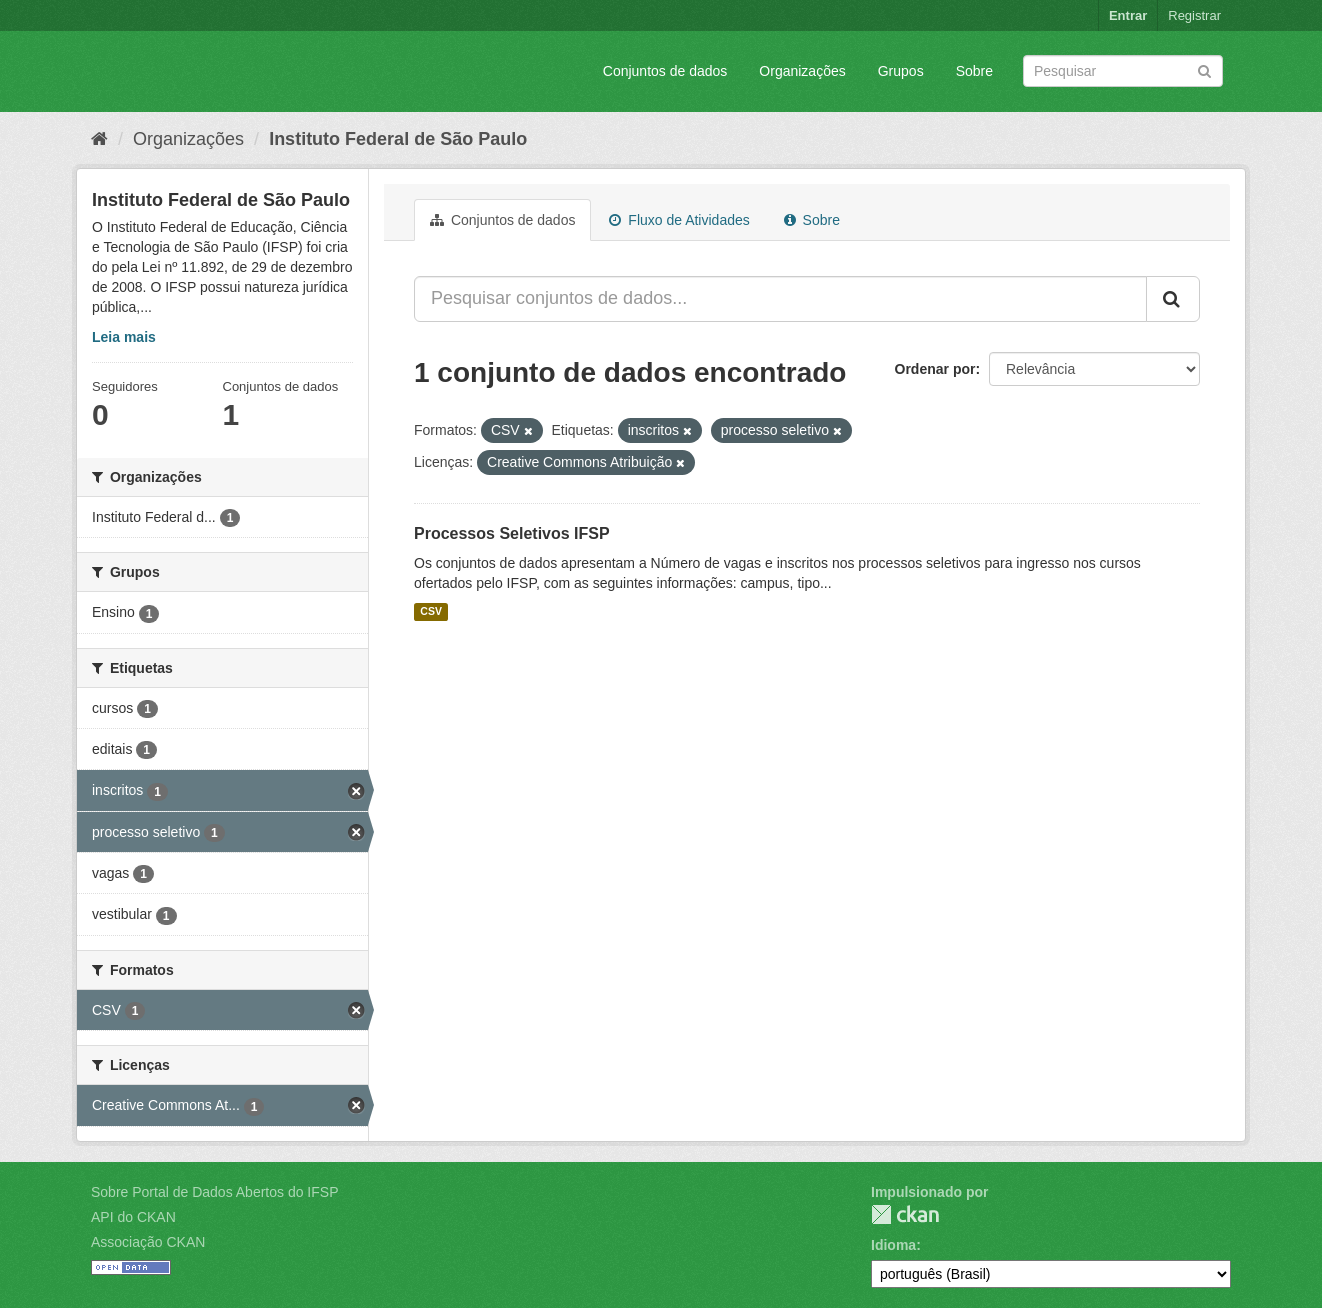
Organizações (802, 71)
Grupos (901, 71)
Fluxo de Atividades (679, 220)
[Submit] (1204, 69)
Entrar (1128, 15)
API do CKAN (133, 1217)
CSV (431, 612)
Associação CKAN (148, 1242)
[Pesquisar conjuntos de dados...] (780, 299)
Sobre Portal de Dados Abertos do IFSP (214, 1192)
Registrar (1194, 15)
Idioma (893, 1245)
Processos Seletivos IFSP (512, 533)
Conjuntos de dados (665, 71)
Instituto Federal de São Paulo (398, 139)
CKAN (905, 1214)
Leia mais (124, 337)
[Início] (99, 139)
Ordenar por (935, 369)
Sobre (974, 71)
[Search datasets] (1123, 71)
